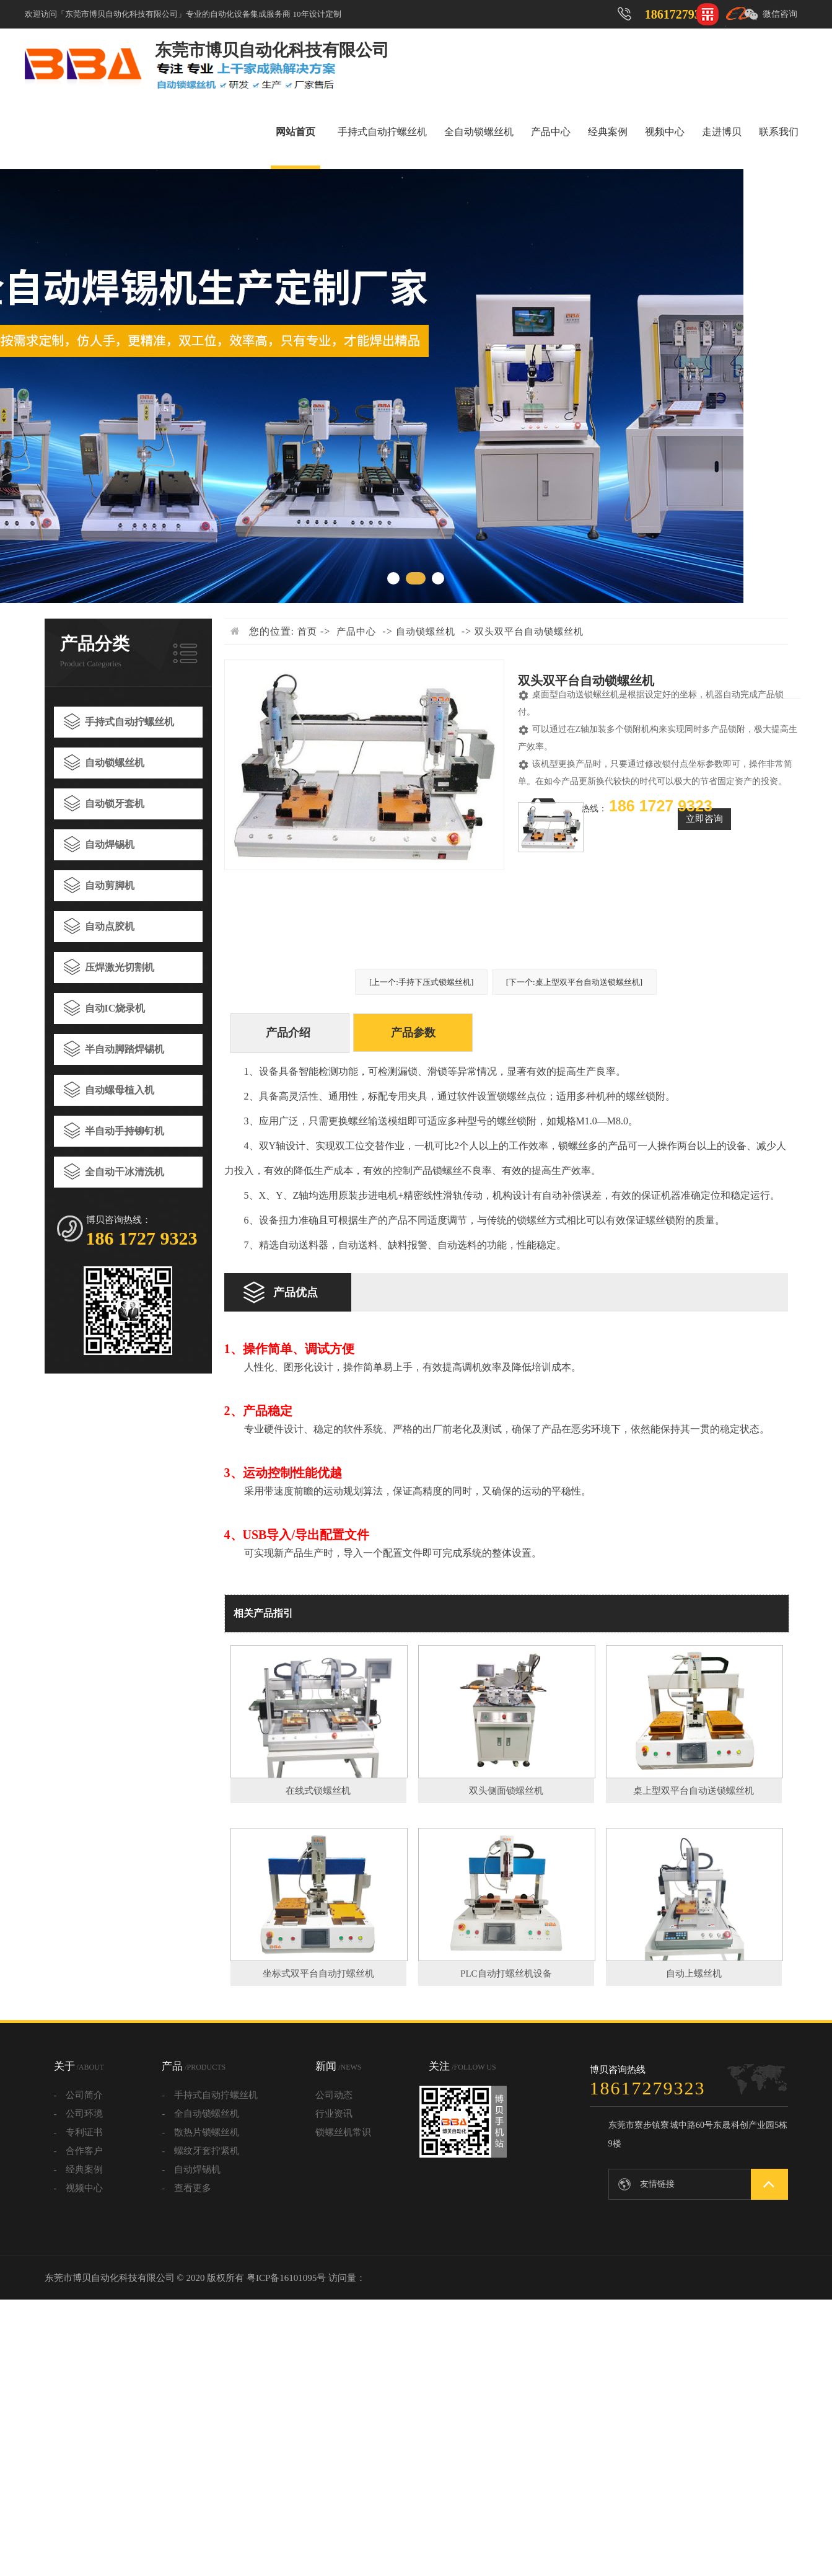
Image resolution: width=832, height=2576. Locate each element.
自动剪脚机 (109, 885)
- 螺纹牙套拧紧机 (200, 2151)
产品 (194, 2066)
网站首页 (295, 131)
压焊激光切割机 (119, 967)
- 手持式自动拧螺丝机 (210, 2095)
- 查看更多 (186, 2188)
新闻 (338, 2066)
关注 (462, 2066)
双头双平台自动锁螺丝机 (529, 632)
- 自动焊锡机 (191, 2169)
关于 (79, 2066)
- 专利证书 (78, 2132)
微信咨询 (780, 14)
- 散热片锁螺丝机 (200, 2132)
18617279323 (679, 14)
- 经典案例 (78, 2169)
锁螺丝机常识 (343, 2132)
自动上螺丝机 (694, 1973)
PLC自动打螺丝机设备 (506, 1973)
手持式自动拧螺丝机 (382, 131)
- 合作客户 (78, 2151)
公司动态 (334, 2095)
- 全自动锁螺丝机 (200, 2114)
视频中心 (665, 131)
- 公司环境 (78, 2114)
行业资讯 (334, 2114)
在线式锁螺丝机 (318, 1791)
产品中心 (551, 131)
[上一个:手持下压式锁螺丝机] (421, 982)
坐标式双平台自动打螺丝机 (318, 1973)
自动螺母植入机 (119, 1090)
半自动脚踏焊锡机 (124, 1049)
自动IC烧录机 (115, 1008)
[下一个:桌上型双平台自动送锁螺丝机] (574, 982)
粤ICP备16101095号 (286, 2278)
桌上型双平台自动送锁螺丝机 (693, 1791)
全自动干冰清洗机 (124, 1172)
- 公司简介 (78, 2095)
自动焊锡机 (109, 844)
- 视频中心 (78, 2188)
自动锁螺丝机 (114, 762)
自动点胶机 (109, 926)
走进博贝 (722, 131)
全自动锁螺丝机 (479, 131)
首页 (307, 632)
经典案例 (608, 131)
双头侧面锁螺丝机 (506, 1791)
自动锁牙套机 (114, 803)
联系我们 (779, 131)
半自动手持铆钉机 (124, 1131)
